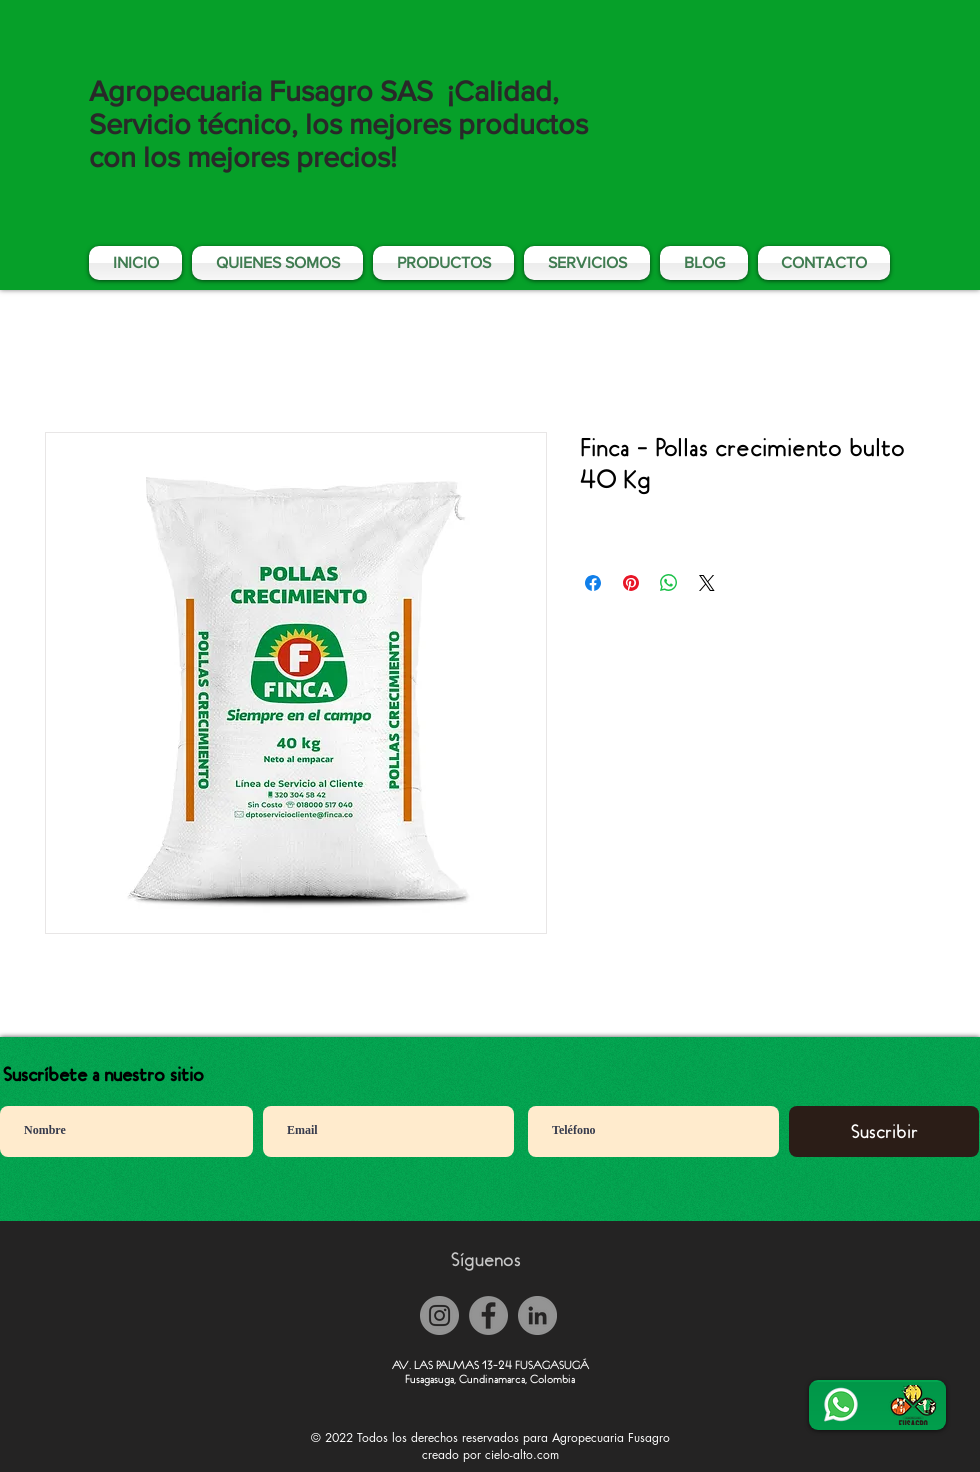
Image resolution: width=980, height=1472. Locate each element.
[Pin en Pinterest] (631, 583)
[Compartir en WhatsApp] (669, 583)
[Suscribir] (884, 1131)
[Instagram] (439, 1315)
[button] (587, 263)
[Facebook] (488, 1315)
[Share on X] (707, 583)
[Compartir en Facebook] (593, 583)
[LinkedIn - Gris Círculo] (537, 1315)
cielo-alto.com (522, 1454)
